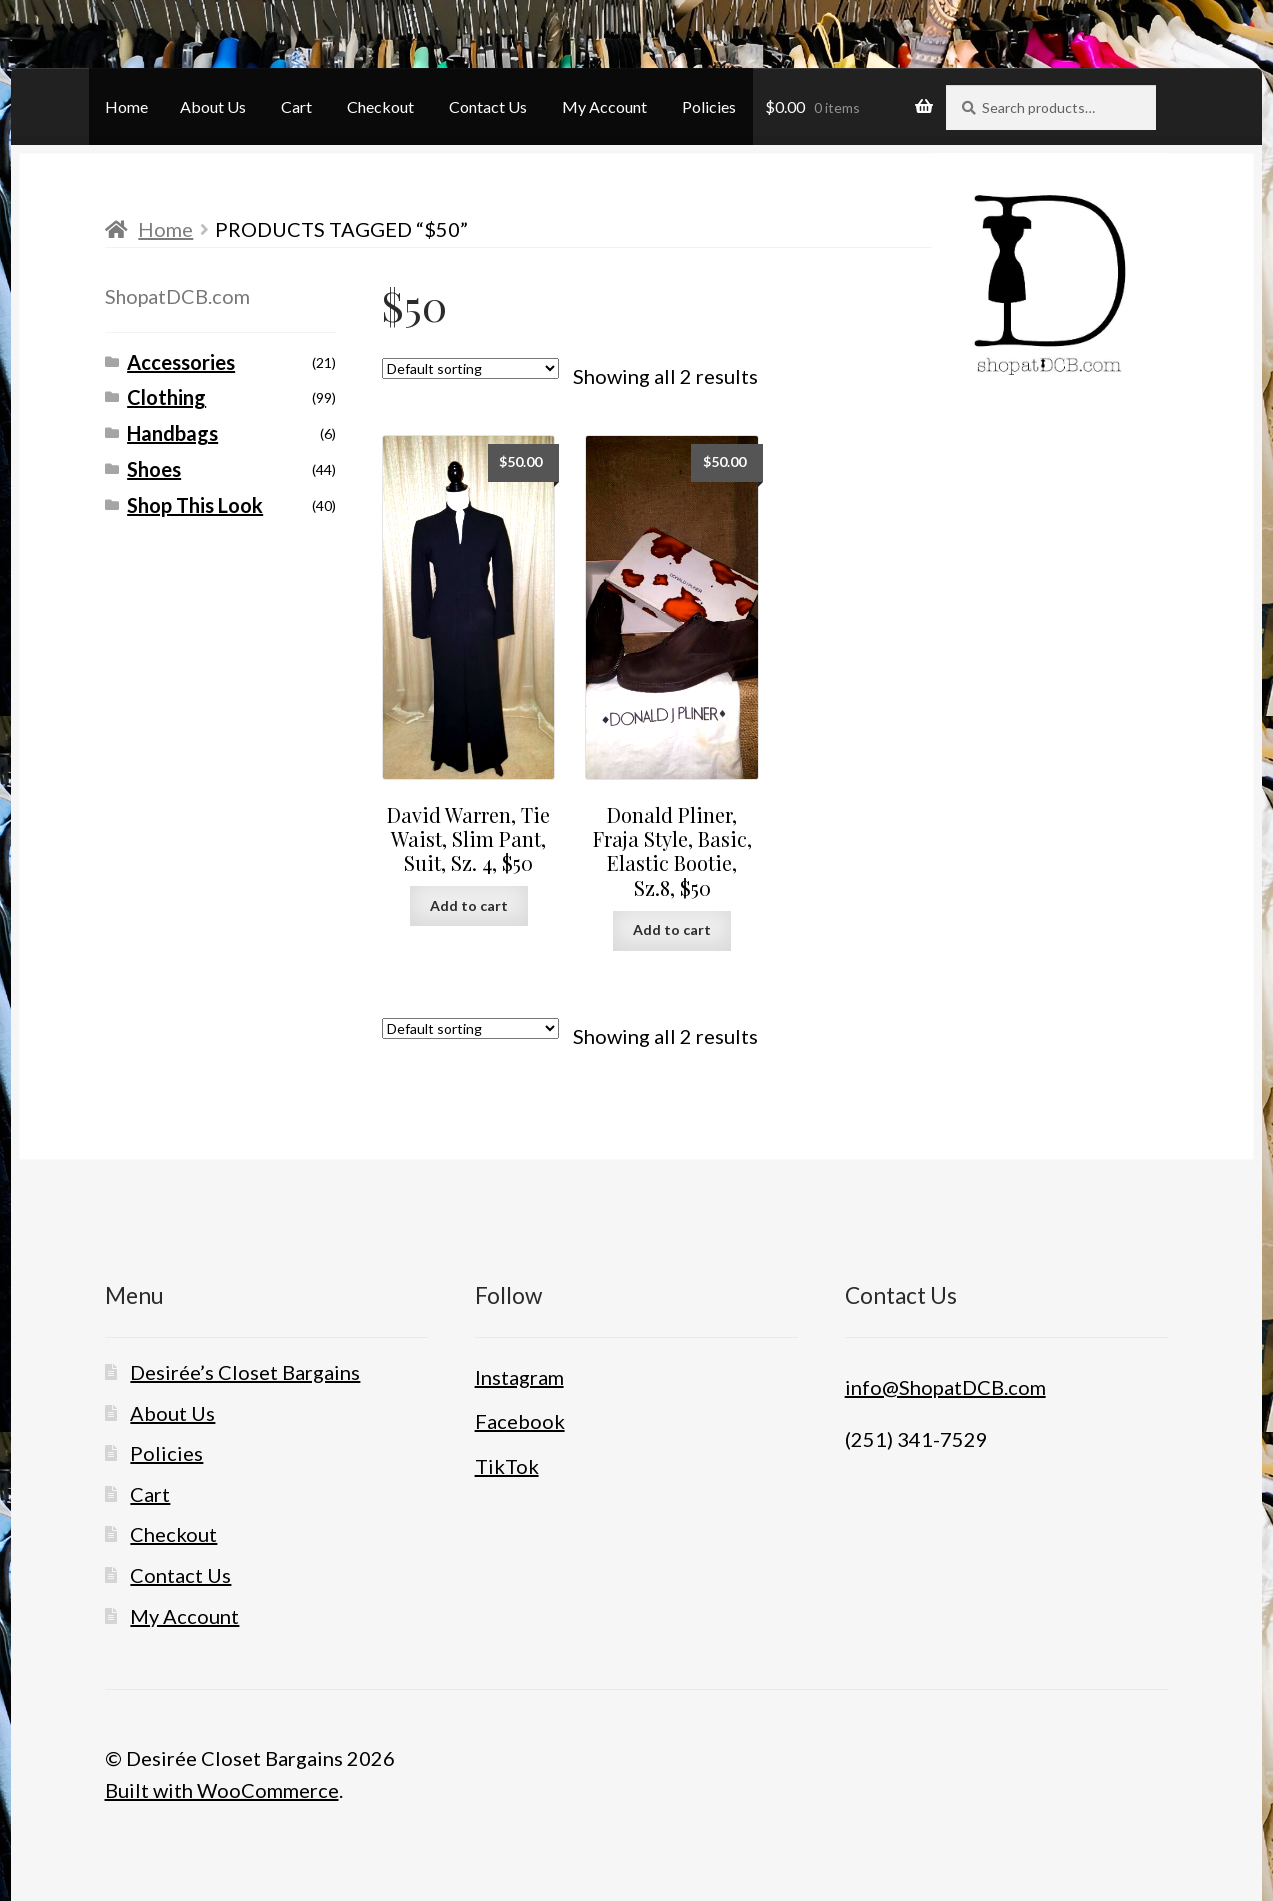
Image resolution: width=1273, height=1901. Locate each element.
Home (126, 106)
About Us (213, 106)
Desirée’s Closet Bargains (245, 1372)
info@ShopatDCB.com (945, 1387)
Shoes (154, 469)
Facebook (520, 1421)
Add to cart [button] (469, 905)
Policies (709, 106)
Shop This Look (195, 505)
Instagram (519, 1377)
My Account (604, 106)
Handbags (172, 433)
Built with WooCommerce (222, 1790)
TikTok (507, 1466)
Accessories (181, 362)
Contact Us (488, 106)
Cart (296, 106)
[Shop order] (470, 368)
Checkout (380, 106)
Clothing (166, 397)
